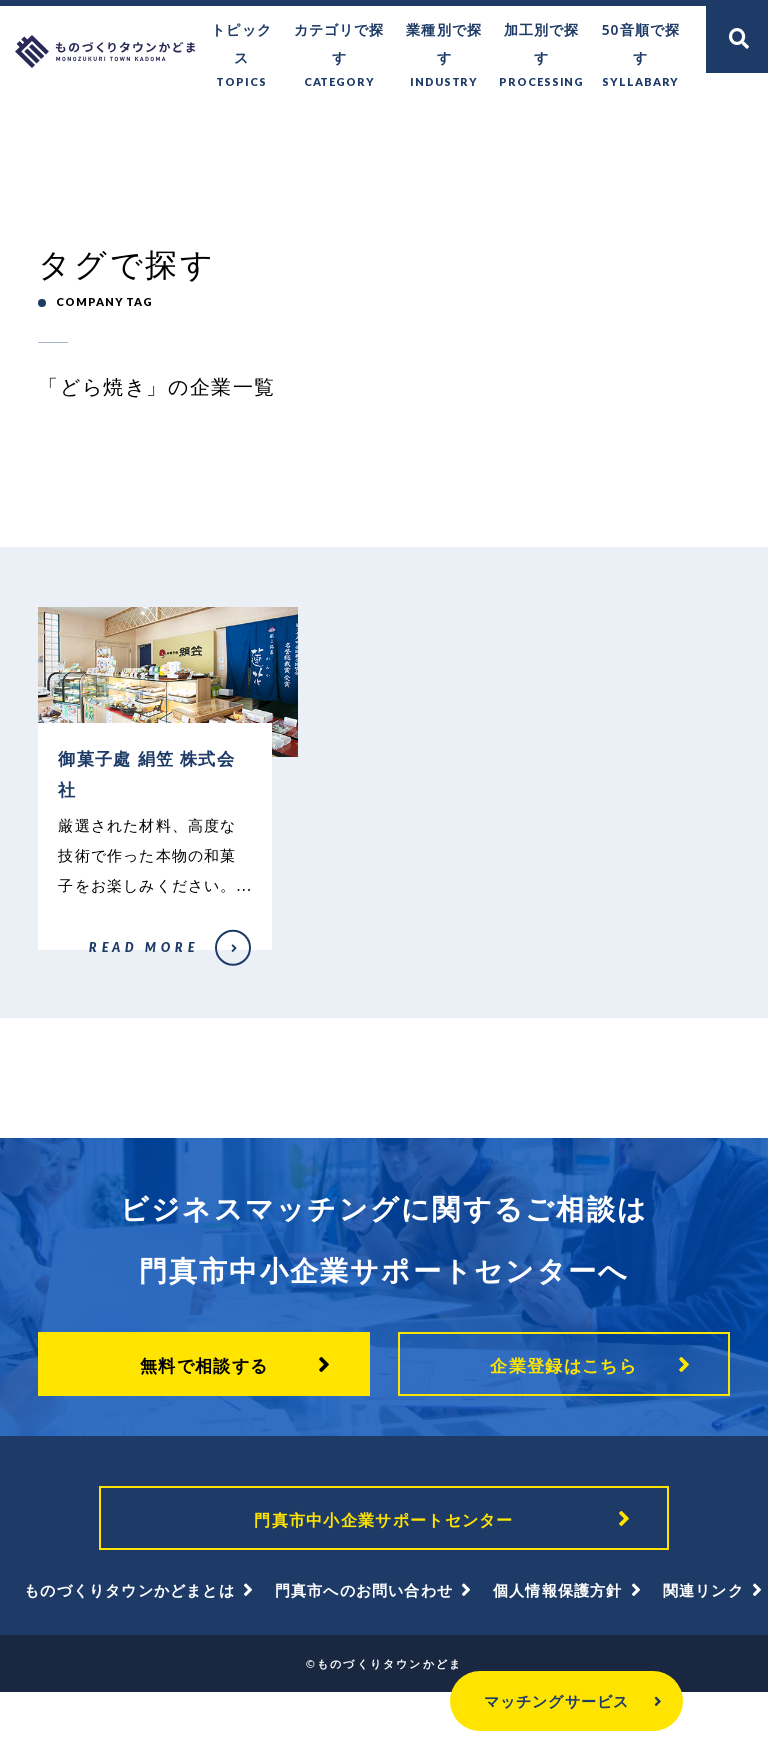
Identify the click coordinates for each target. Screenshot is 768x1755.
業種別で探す (452, 42)
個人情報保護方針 (558, 1653)
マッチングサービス (518, 1701)
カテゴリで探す (351, 42)
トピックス (256, 42)
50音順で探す (642, 42)
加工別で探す (546, 42)
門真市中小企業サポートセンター (384, 1576)
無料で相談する (204, 1418)
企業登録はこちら (564, 1418)
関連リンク (703, 1653)
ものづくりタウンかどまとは (129, 1653)
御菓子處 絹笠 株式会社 (95, 999)
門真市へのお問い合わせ (364, 1653)
